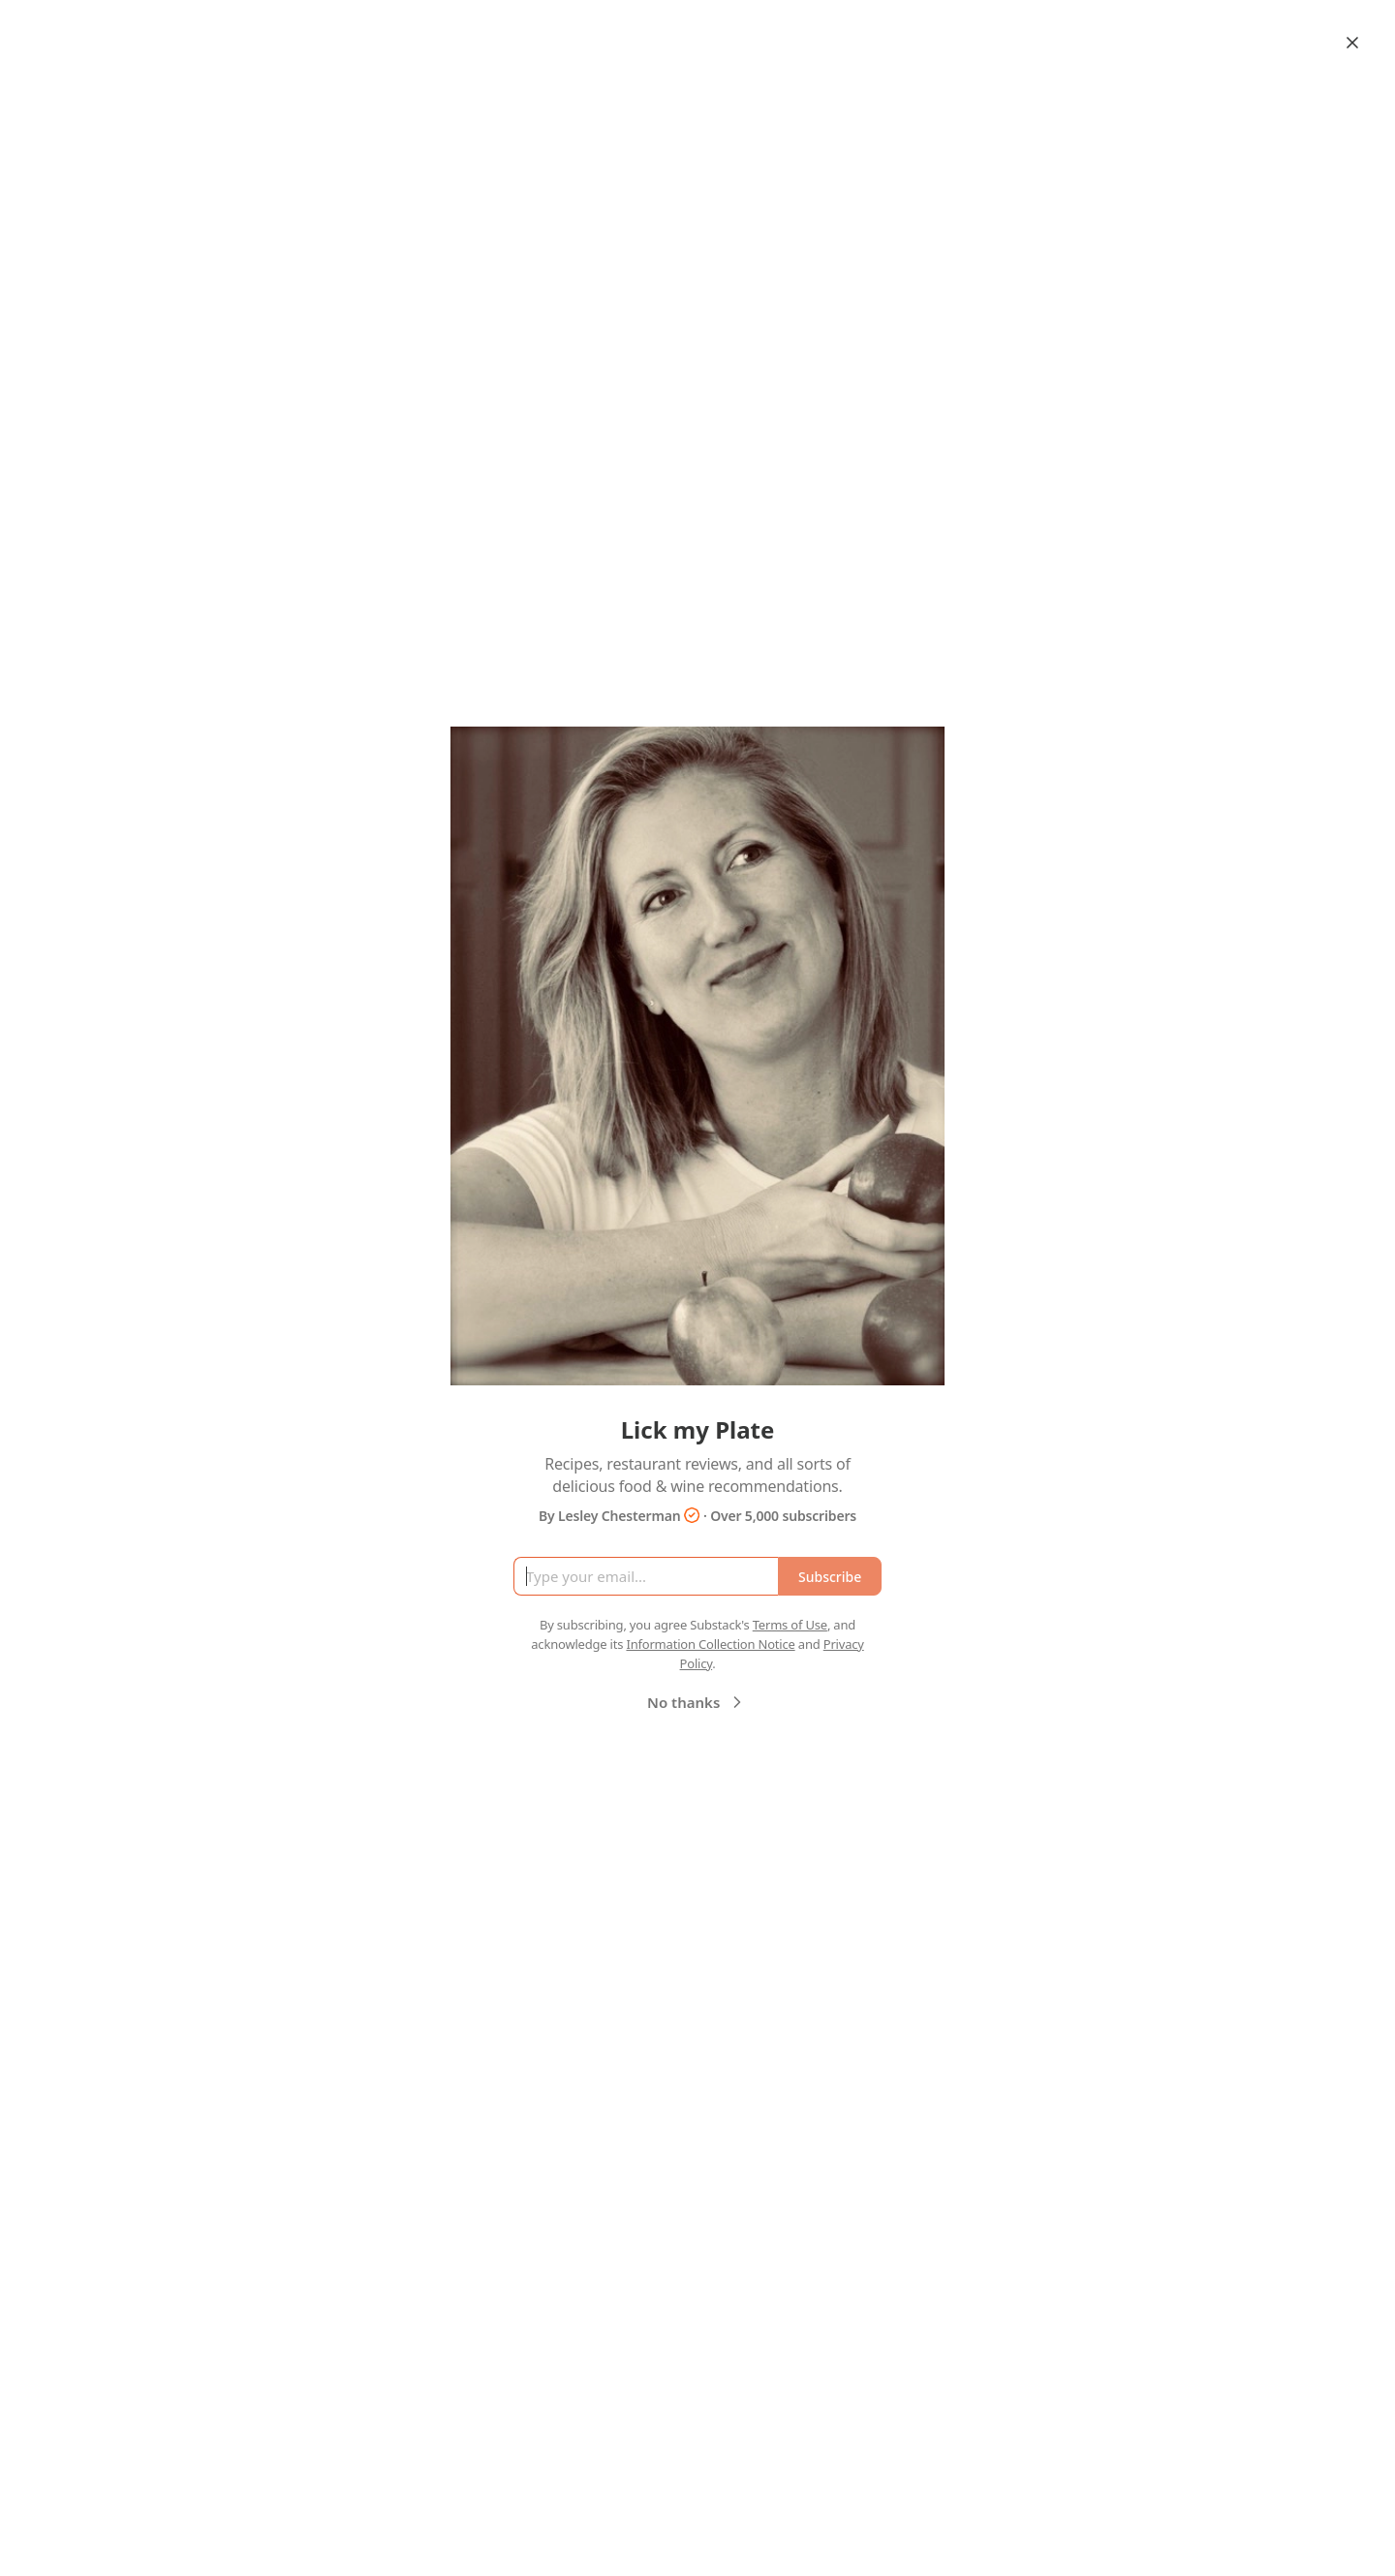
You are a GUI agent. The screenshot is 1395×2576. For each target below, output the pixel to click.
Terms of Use (790, 1624)
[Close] (1352, 42)
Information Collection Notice (710, 1644)
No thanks (697, 1702)
